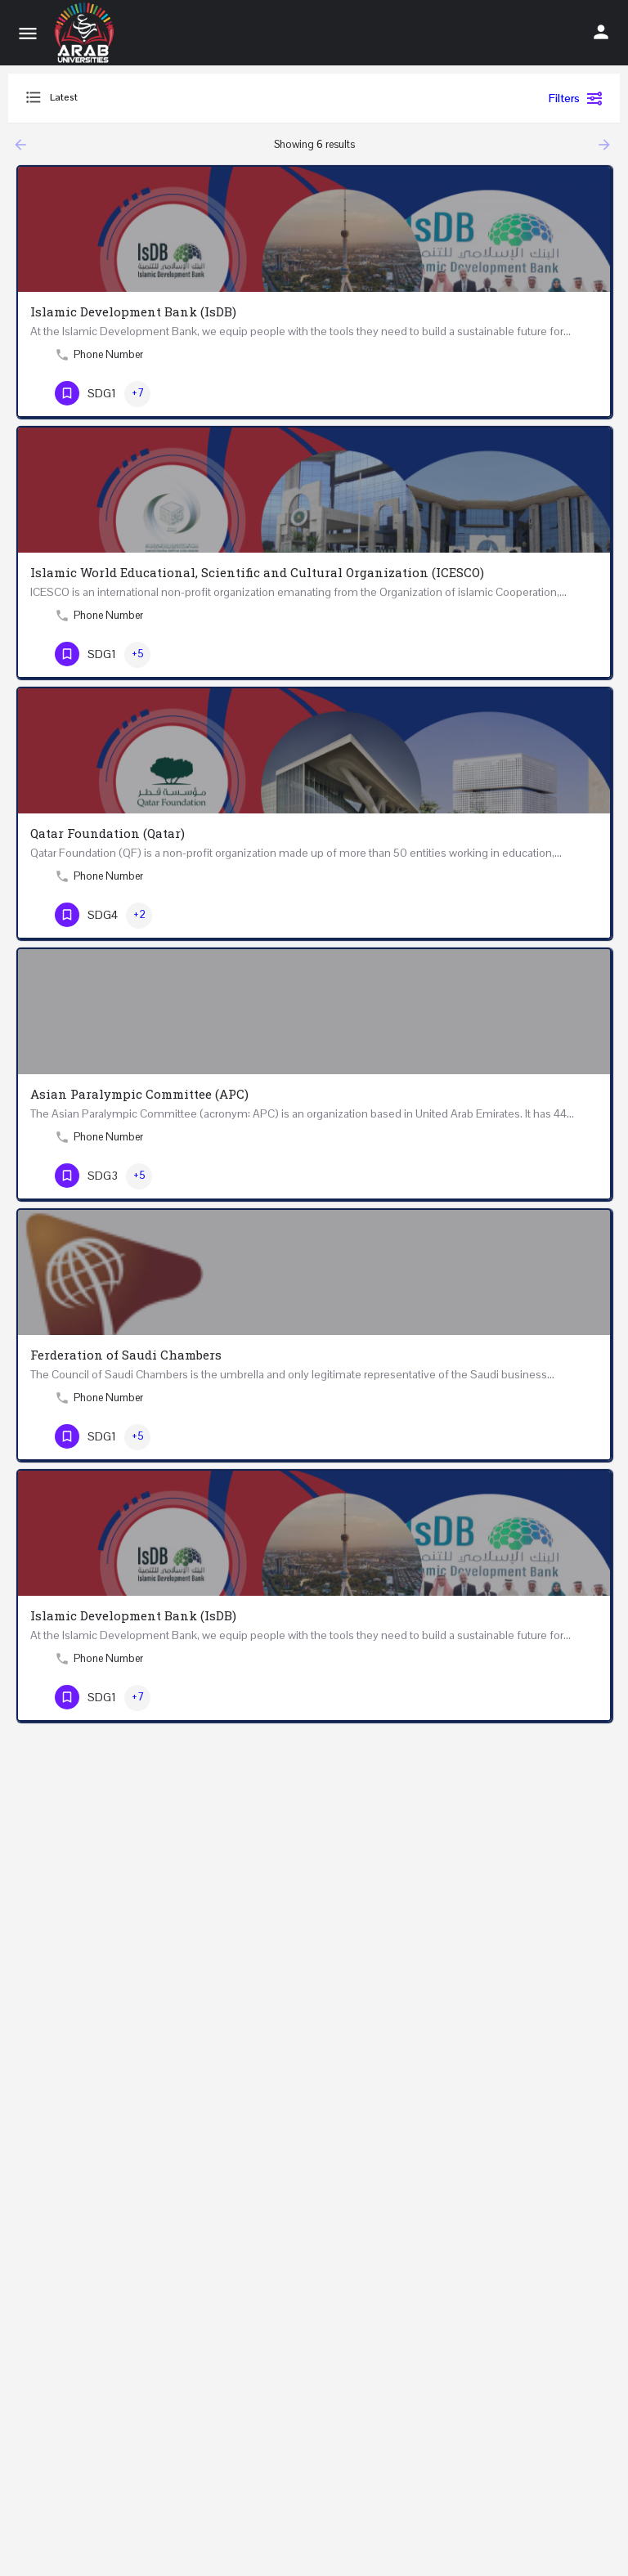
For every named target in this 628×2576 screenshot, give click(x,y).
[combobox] (188, 98)
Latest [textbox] (64, 97)
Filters (576, 98)
